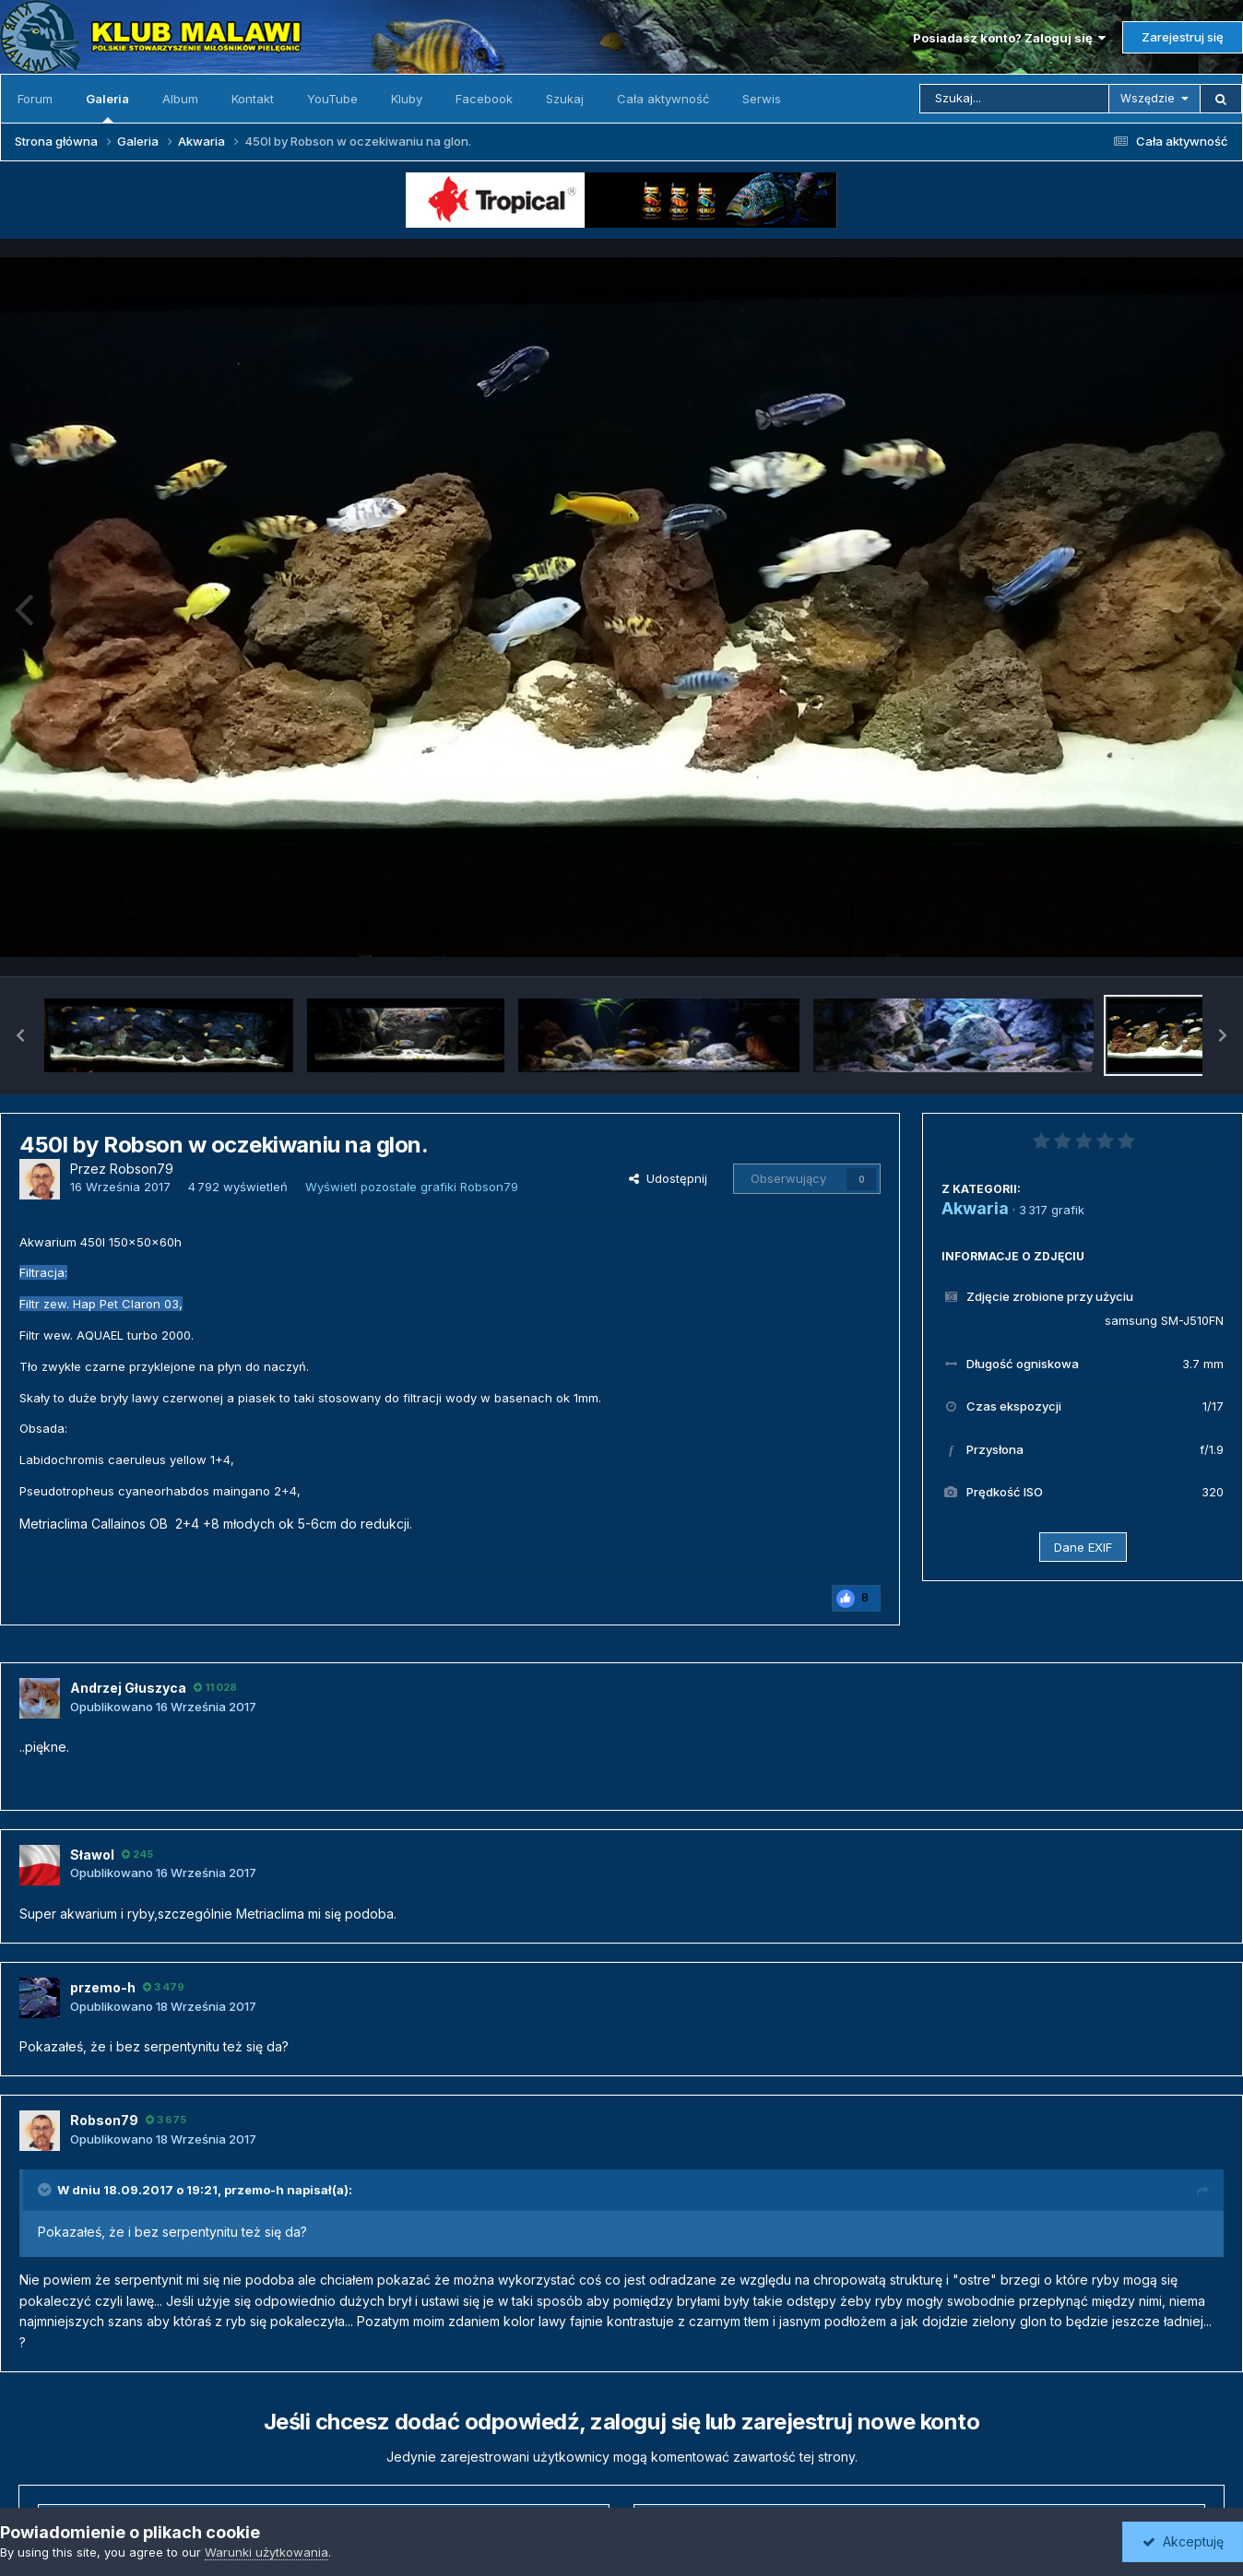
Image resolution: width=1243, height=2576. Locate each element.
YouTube (332, 98)
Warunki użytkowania (266, 2552)
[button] (20, 1035)
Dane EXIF (1083, 1547)
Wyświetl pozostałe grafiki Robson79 (411, 1186)
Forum (35, 98)
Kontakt (252, 98)
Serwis (761, 98)
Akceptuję (1183, 2541)
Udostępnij (668, 1178)
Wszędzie (1147, 98)
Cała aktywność (663, 98)
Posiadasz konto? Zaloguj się (1009, 37)
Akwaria (975, 1208)
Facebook (484, 98)
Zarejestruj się (1183, 37)
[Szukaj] (1014, 98)
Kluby (406, 98)
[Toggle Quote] (46, 2189)
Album (180, 98)
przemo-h (254, 2189)
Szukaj (565, 98)
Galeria (107, 107)
